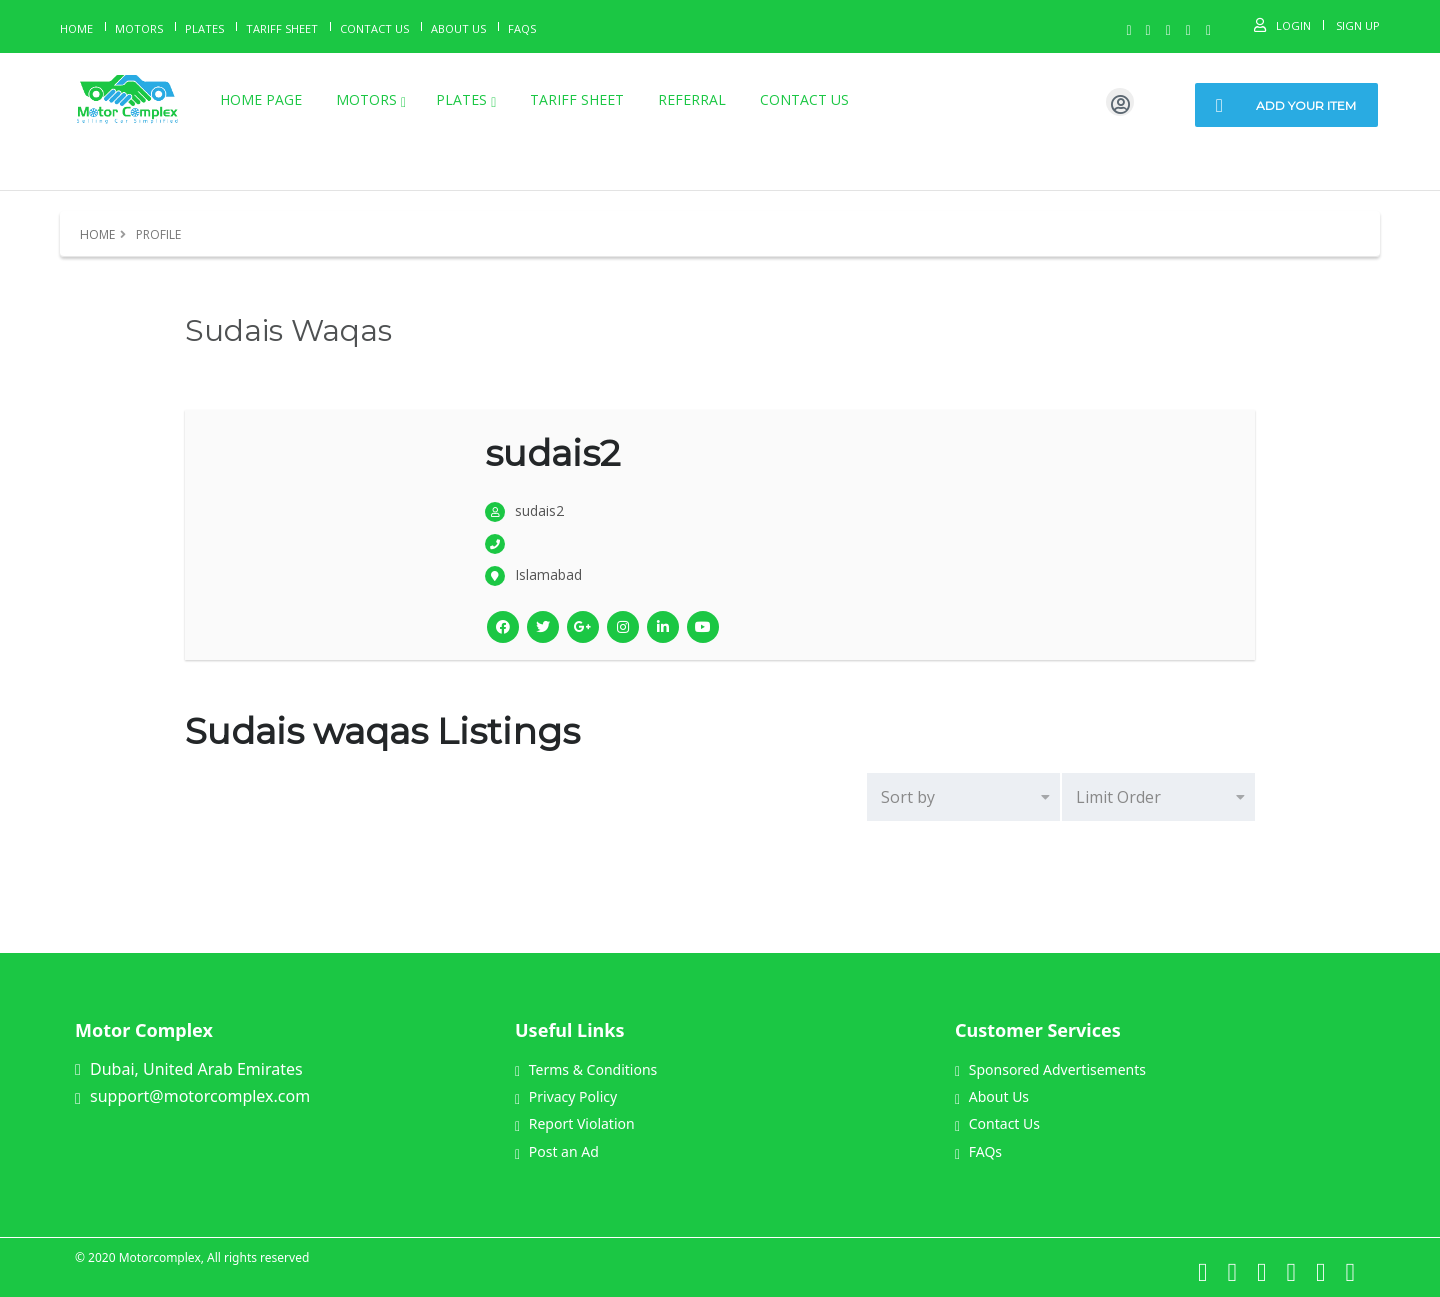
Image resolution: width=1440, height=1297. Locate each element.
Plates (204, 28)
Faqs (522, 28)
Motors (139, 28)
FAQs (978, 1151)
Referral (692, 99)
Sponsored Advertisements (1050, 1069)
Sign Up (1358, 25)
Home (76, 28)
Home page (261, 99)
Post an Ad (557, 1151)
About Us (992, 1096)
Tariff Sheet (282, 28)
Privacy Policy (566, 1096)
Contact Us (374, 28)
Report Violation (575, 1123)
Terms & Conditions (586, 1069)
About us (458, 28)
